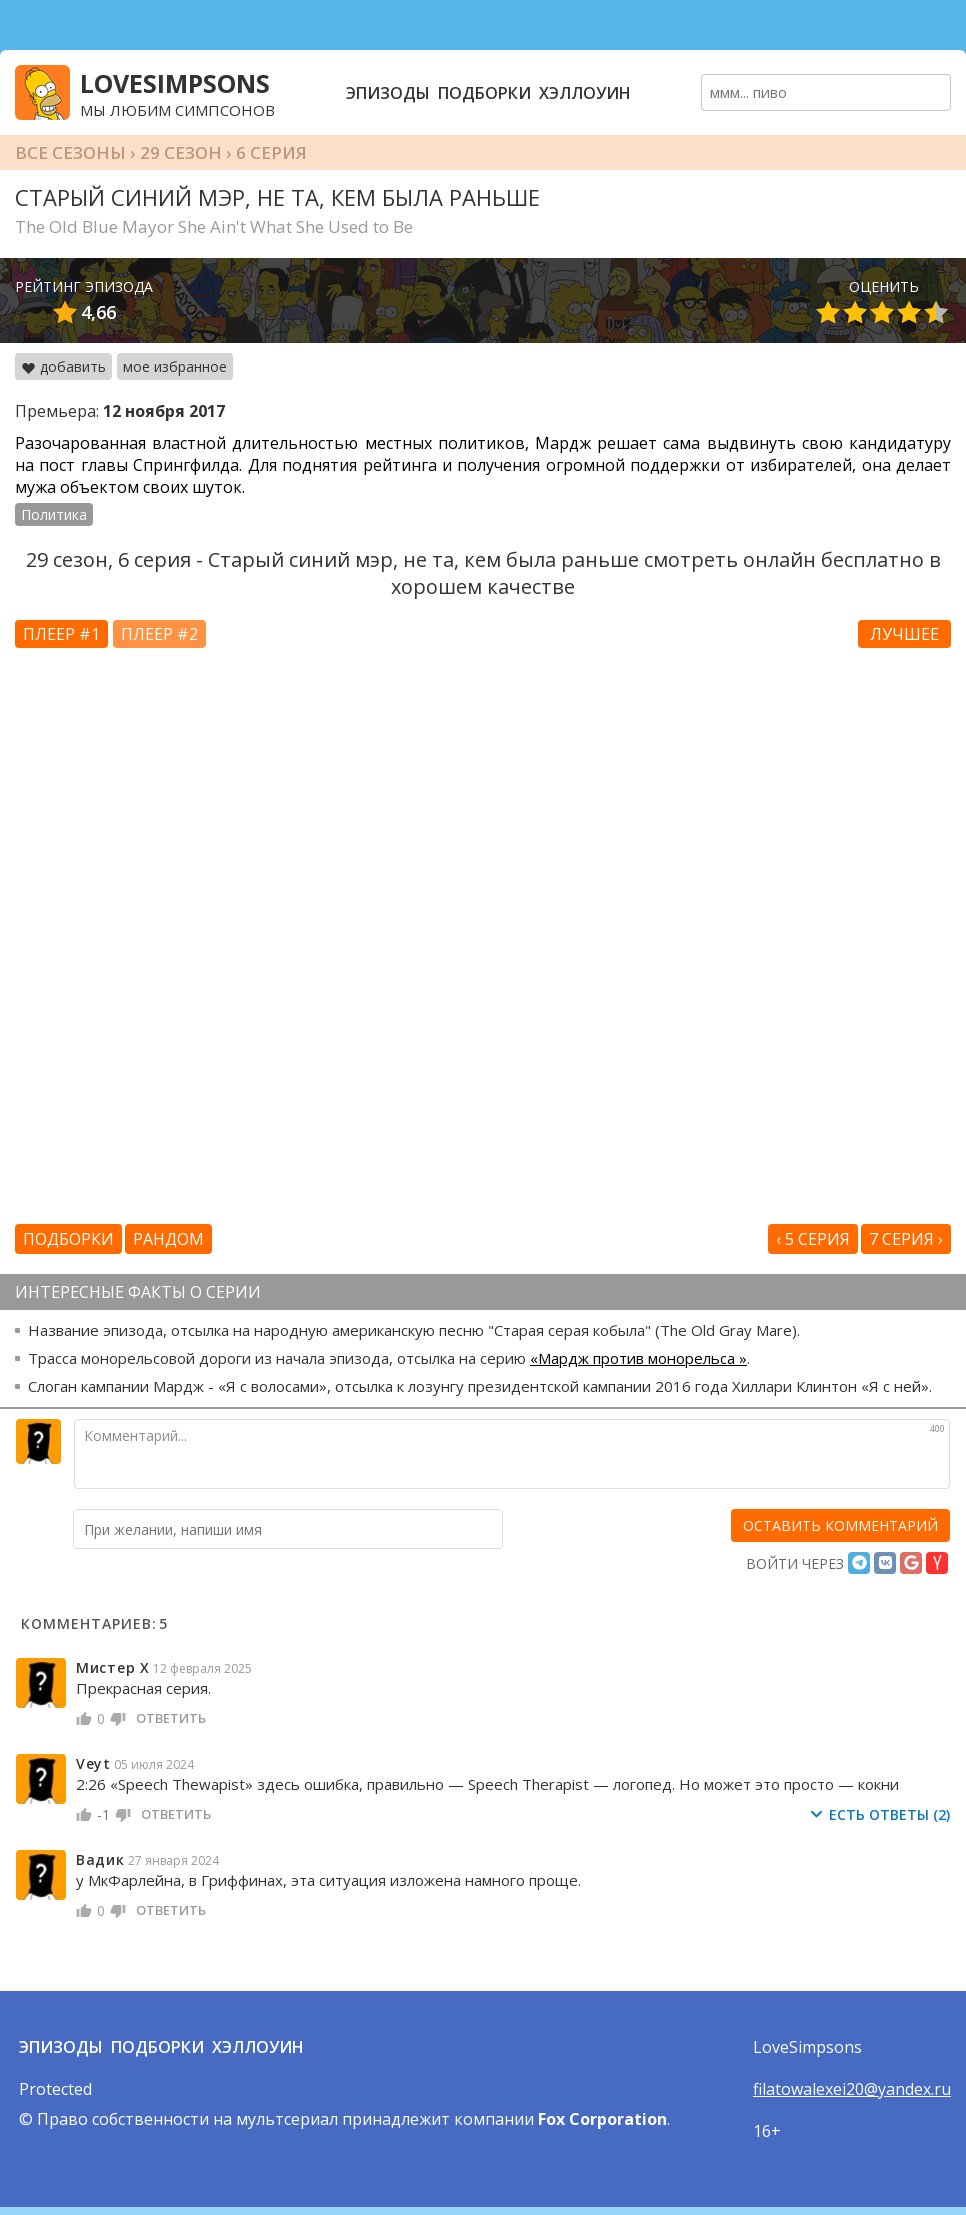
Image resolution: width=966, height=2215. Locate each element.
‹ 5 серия (813, 1239)
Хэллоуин (585, 93)
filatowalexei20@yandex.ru (852, 2089)
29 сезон (181, 152)
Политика (54, 514)
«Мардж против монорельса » (638, 1358)
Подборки (484, 93)
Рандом (168, 1239)
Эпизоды (388, 93)
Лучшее (904, 634)
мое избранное (175, 366)
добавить (63, 366)
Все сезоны (70, 152)
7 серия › (906, 1239)
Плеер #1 (61, 634)
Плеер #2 (159, 634)
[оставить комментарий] (840, 1525)
